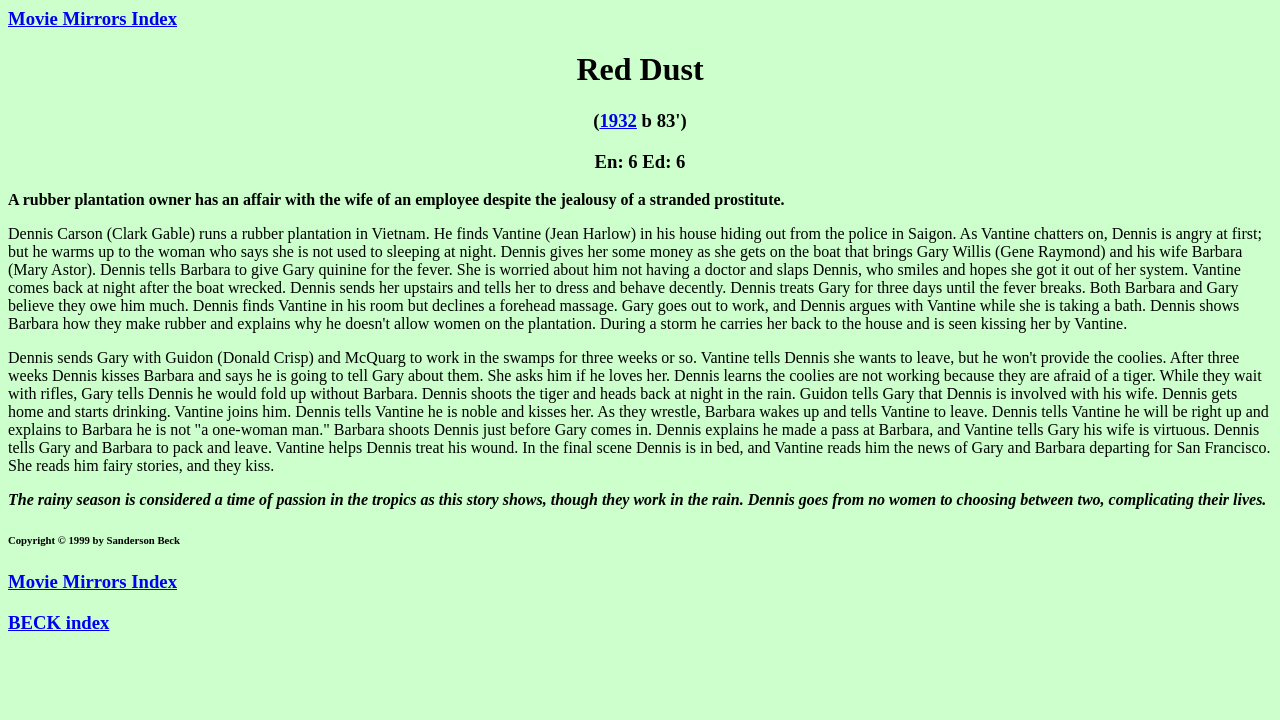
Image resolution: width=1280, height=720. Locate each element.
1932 (617, 120)
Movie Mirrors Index (92, 18)
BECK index (58, 622)
